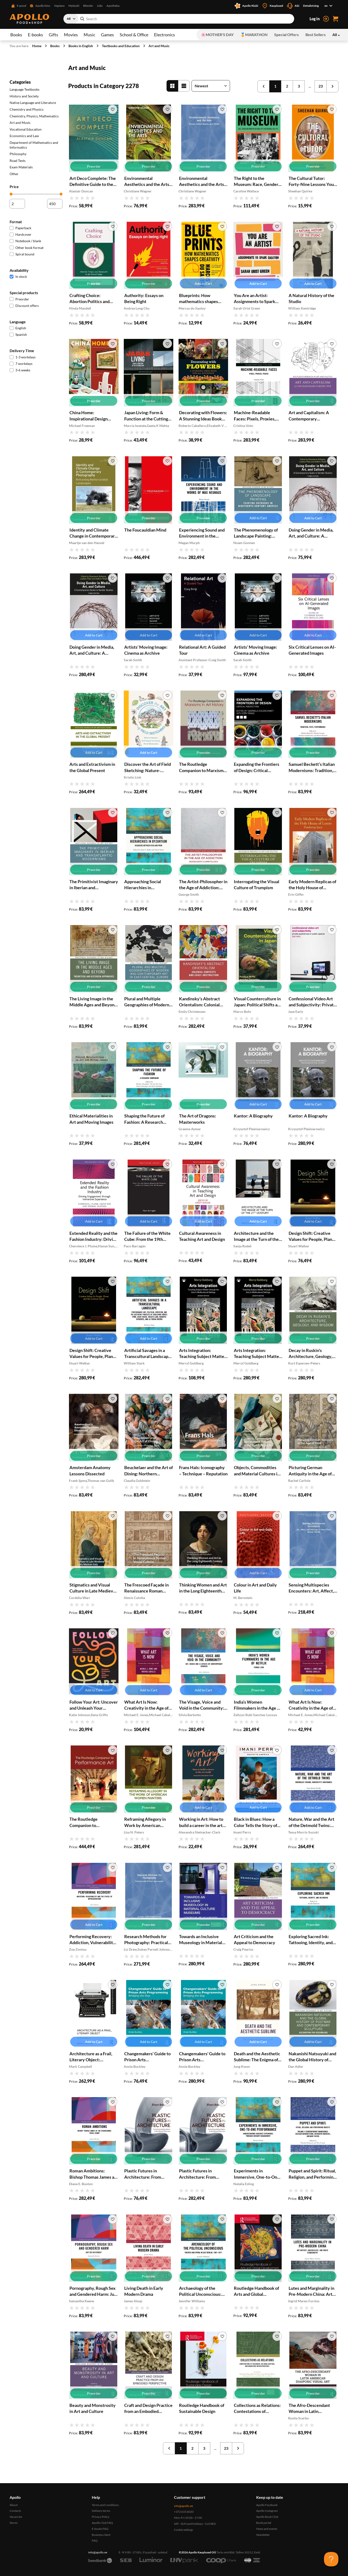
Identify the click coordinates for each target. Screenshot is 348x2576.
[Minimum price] (17, 204)
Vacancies (16, 2517)
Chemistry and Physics (27, 109)
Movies (71, 34)
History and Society (24, 96)
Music (89, 34)
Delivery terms (101, 2511)
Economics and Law (24, 136)
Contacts (15, 2511)
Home (36, 46)
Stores (14, 2523)
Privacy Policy (100, 2517)
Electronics (164, 34)
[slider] (11, 194)
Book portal (263, 2523)
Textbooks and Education (121, 46)
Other (14, 174)
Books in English (80, 46)
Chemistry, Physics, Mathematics (34, 116)
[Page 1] (275, 86)
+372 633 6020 (183, 2511)
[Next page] (332, 86)
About (14, 2505)
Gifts (53, 34)
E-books (35, 34)
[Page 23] (321, 86)
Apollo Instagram (267, 2511)
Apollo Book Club (267, 2517)
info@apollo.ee (183, 2506)
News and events (266, 2529)
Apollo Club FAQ (102, 2523)
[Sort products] (211, 85)
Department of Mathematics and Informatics (34, 144)
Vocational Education (26, 129)
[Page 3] (299, 86)
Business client (101, 2535)
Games (107, 34)
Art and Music (159, 46)
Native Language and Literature (33, 103)
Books (16, 34)
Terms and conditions (105, 2505)
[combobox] (178, 19)
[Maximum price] (54, 204)
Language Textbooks (24, 89)
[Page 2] (287, 86)
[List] (184, 86)
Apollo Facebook (267, 2505)
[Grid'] (172, 86)
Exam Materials (21, 167)
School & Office (134, 34)
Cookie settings (183, 2530)
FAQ (95, 2540)
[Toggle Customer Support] (331, 2559)
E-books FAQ (100, 2529)
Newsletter (263, 2535)
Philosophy (18, 154)
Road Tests (17, 161)
